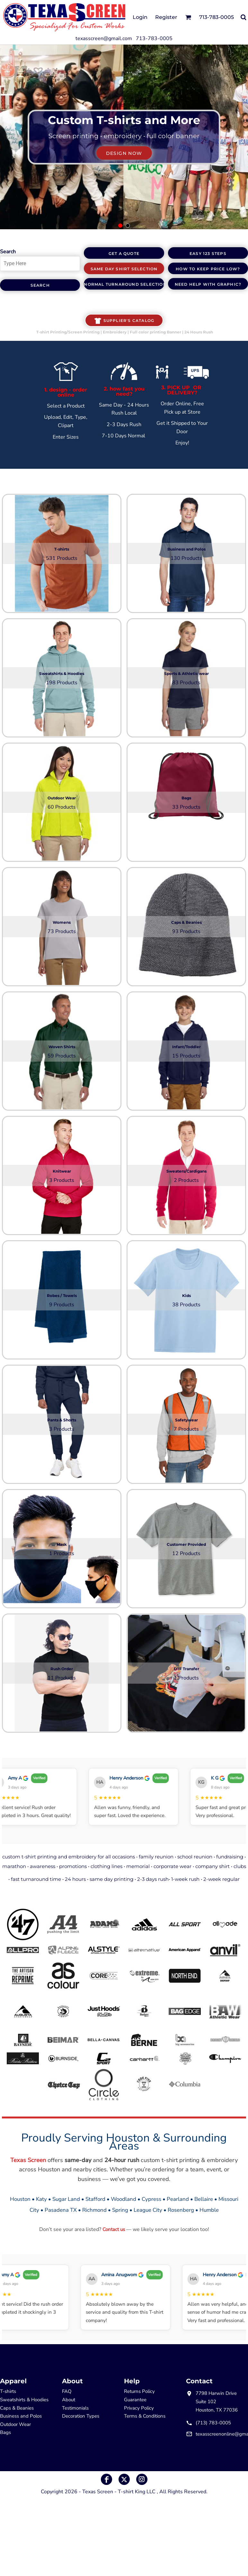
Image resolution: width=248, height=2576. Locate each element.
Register (166, 17)
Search (8, 251)
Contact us (113, 2229)
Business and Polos (21, 2416)
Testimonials (75, 2408)
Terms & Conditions (144, 2416)
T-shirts (8, 2391)
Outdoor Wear (15, 2424)
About (68, 2399)
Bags (5, 2432)
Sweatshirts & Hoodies (24, 2399)
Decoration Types (80, 2416)
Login (140, 17)
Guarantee (135, 2399)
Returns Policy (139, 2391)
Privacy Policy (139, 2408)
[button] (188, 17)
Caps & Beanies (17, 2408)
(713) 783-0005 (213, 2423)
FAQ (67, 2391)
